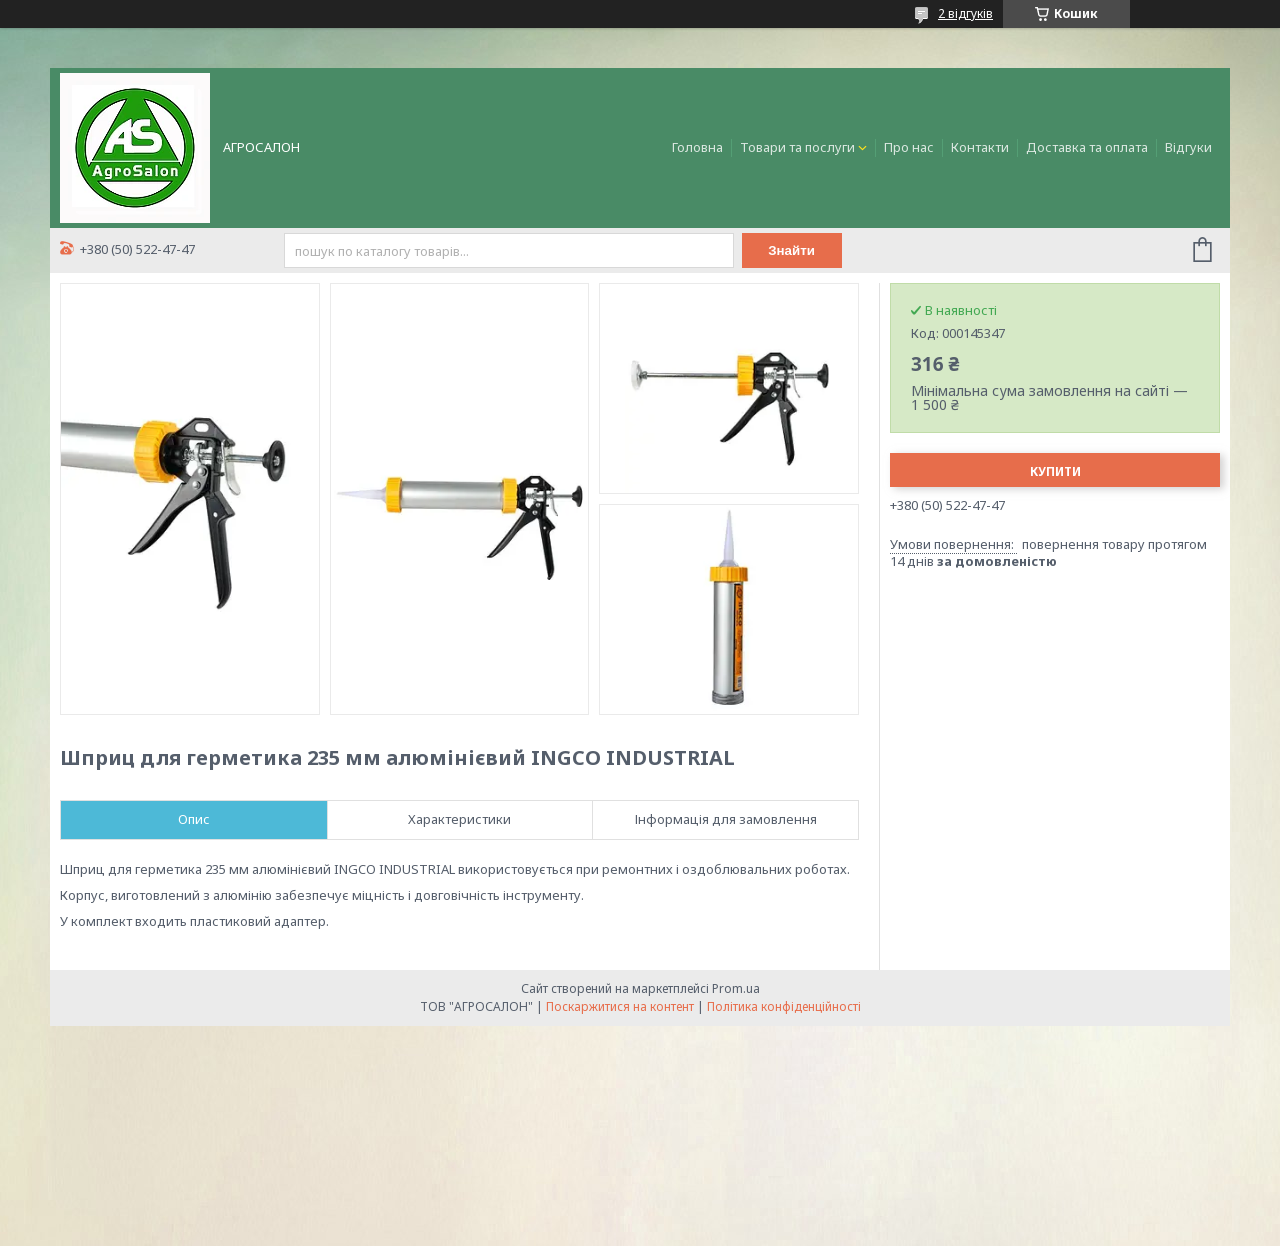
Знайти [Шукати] (791, 250)
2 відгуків (965, 13)
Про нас (909, 147)
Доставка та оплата (1087, 147)
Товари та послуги (797, 147)
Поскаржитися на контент (620, 1006)
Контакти (980, 147)
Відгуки (1188, 147)
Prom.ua (736, 988)
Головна (697, 147)
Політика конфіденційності (784, 1006)
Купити (1055, 471)
